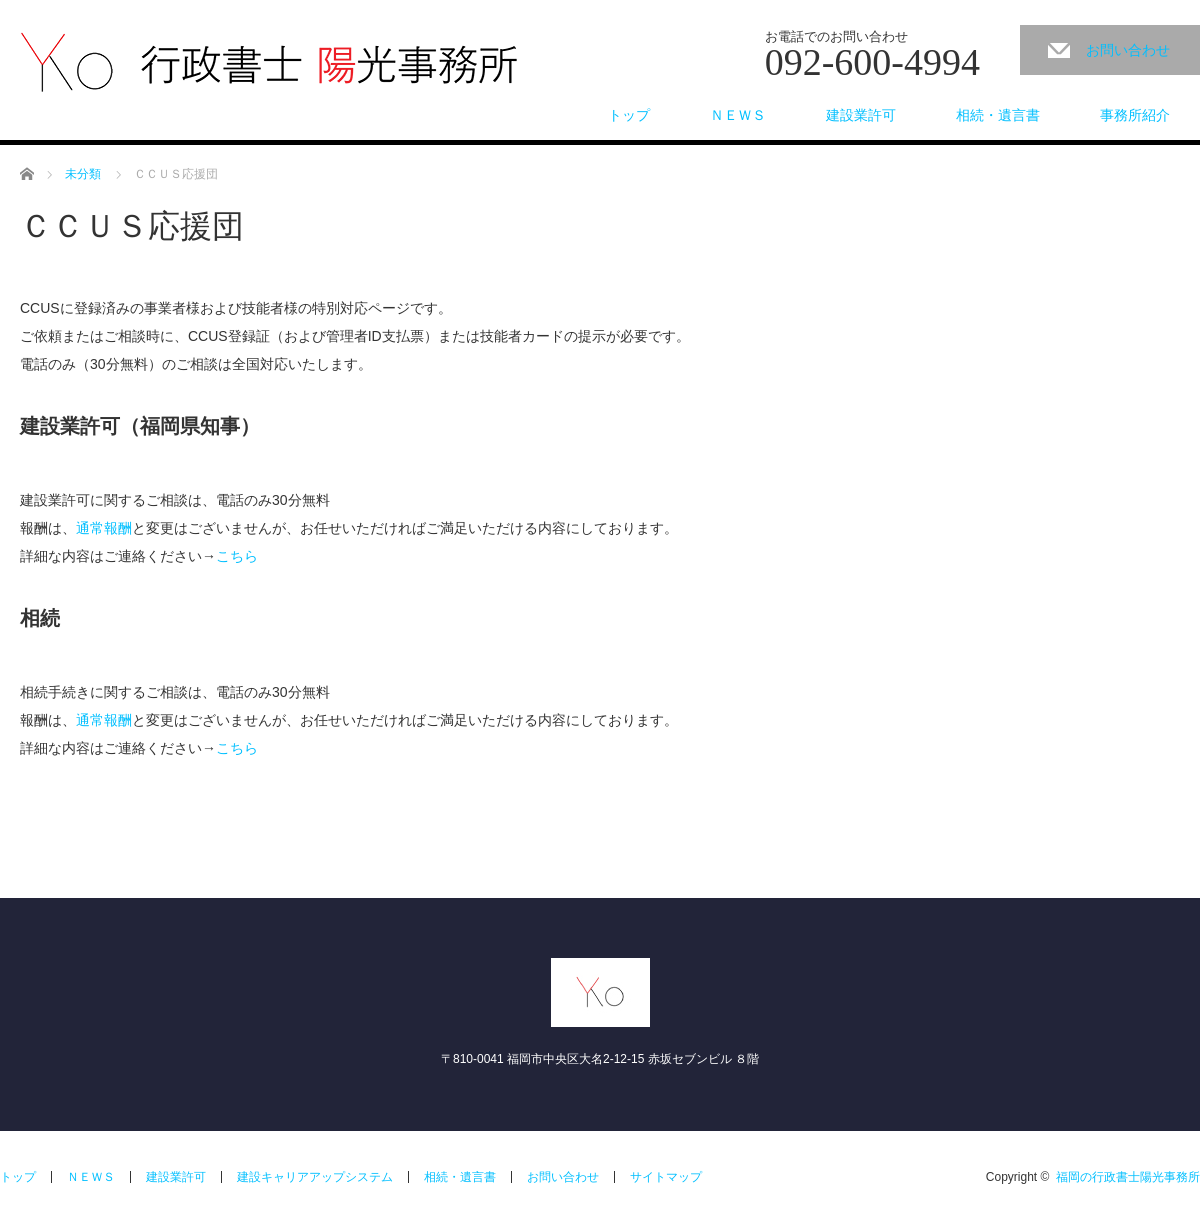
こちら (237, 556)
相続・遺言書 (998, 115)
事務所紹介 (1135, 115)
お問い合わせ (1128, 50)
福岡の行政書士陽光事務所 (1128, 1177)
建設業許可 (861, 115)
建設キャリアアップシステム (315, 1177)
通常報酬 (104, 528)
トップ (629, 115)
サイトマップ (666, 1177)
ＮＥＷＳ (738, 115)
